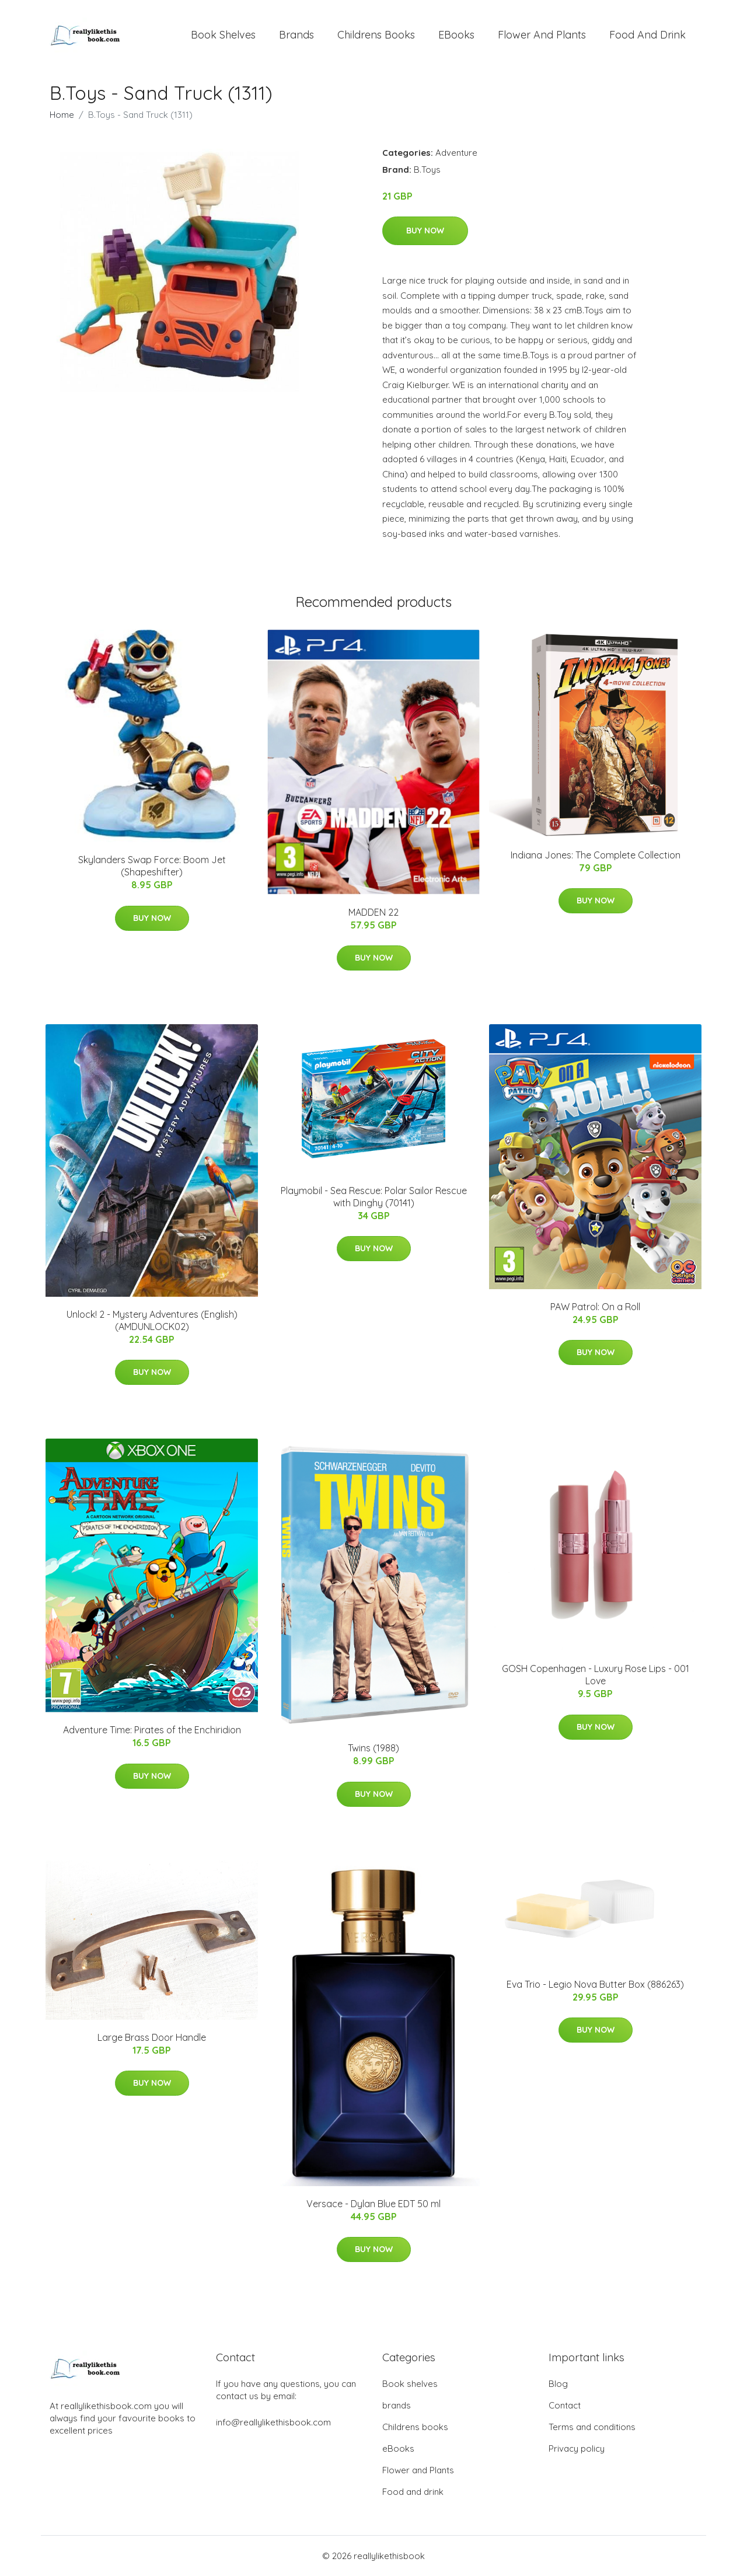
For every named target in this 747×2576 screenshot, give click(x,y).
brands (296, 34)
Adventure (456, 152)
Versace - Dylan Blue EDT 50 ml (373, 2204)
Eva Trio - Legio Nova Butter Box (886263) (595, 1984)
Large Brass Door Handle (151, 2037)
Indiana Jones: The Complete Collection (595, 855)
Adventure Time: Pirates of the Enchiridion (152, 1730)
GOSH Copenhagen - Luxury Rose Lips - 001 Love (595, 1675)
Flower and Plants (542, 34)
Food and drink (647, 34)
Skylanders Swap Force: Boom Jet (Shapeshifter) (152, 866)
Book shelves (223, 34)
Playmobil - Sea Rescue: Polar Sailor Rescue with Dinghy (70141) (374, 1197)
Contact (565, 2405)
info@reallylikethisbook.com (273, 2422)
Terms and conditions (592, 2426)
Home (62, 114)
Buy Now (425, 230)
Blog (558, 2383)
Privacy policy (577, 2448)
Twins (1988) (373, 1748)
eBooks (456, 34)
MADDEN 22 (373, 912)
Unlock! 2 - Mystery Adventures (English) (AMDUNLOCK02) (152, 1320)
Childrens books (376, 34)
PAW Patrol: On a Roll (595, 1307)
